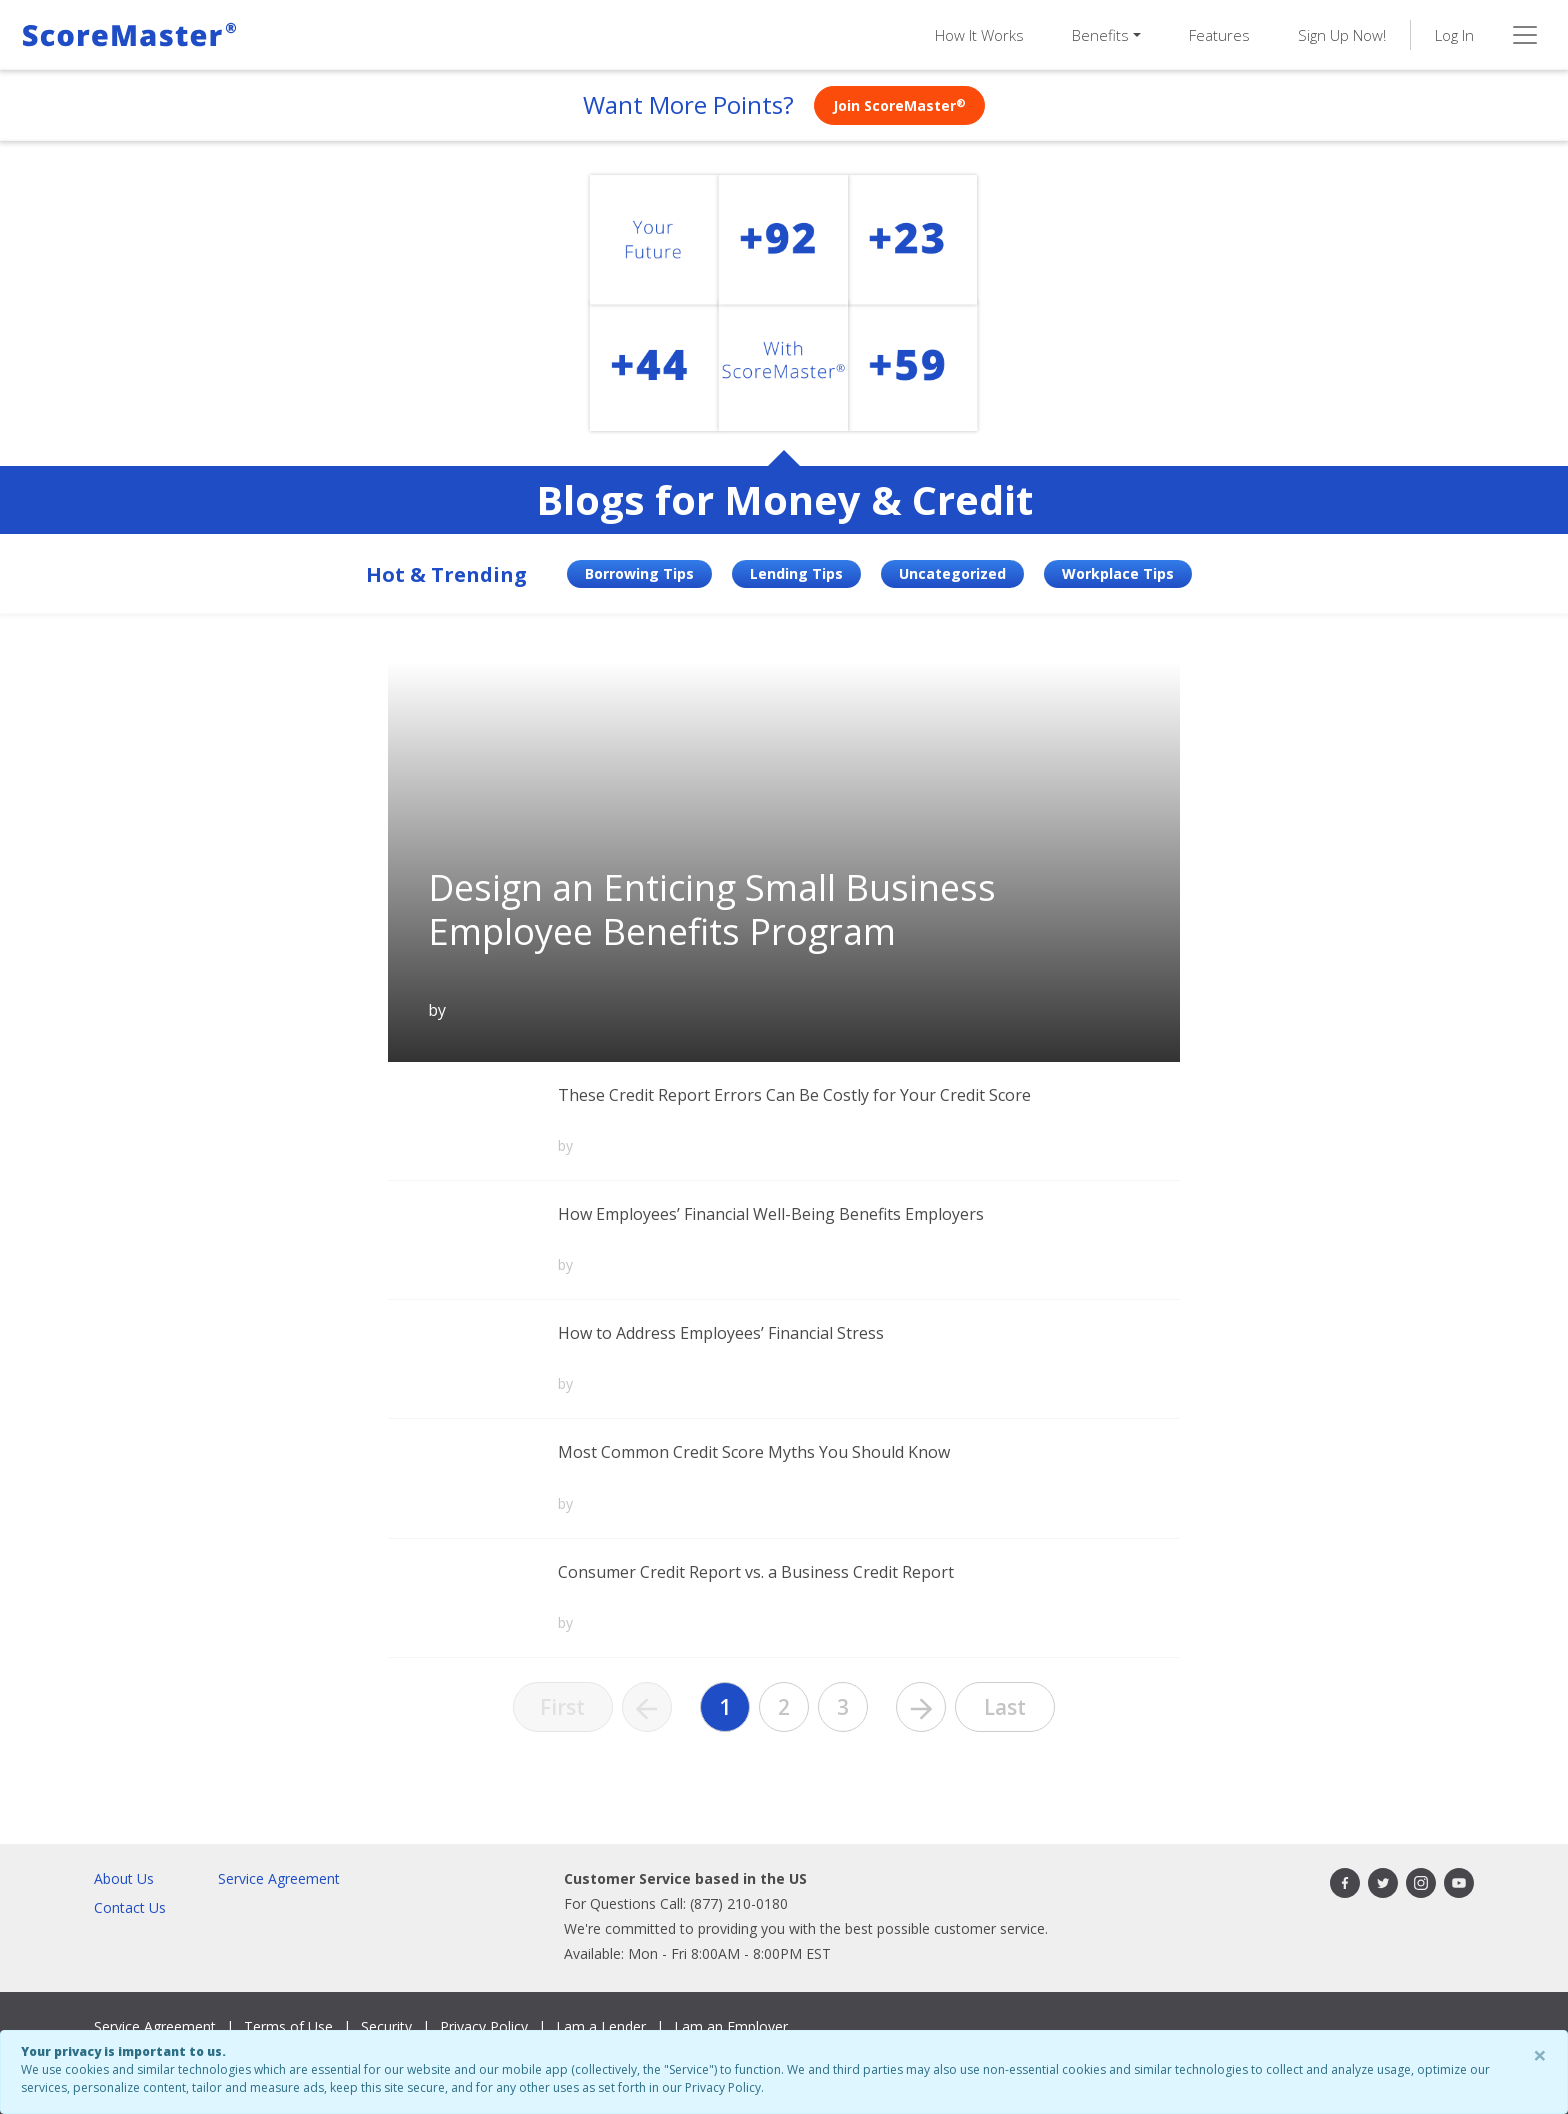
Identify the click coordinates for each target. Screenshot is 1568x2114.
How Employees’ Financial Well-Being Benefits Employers (771, 1214)
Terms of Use (288, 2026)
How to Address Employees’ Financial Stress (721, 1333)
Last (1005, 1707)
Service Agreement (279, 1878)
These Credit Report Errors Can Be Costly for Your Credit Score (794, 1095)
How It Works (979, 35)
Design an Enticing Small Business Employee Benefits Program (712, 909)
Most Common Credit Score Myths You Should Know (754, 1452)
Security (386, 2026)
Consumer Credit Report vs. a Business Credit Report (756, 1572)
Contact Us (130, 1907)
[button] (1106, 35)
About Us (124, 1878)
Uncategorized (952, 573)
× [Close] (1540, 2054)
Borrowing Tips (639, 573)
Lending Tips (796, 573)
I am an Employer (731, 2026)
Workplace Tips (1118, 573)
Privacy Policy (484, 2026)
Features (1219, 35)
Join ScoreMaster (899, 105)
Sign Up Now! (1342, 35)
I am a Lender (601, 2026)
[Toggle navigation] (1525, 35)
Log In (1454, 35)
